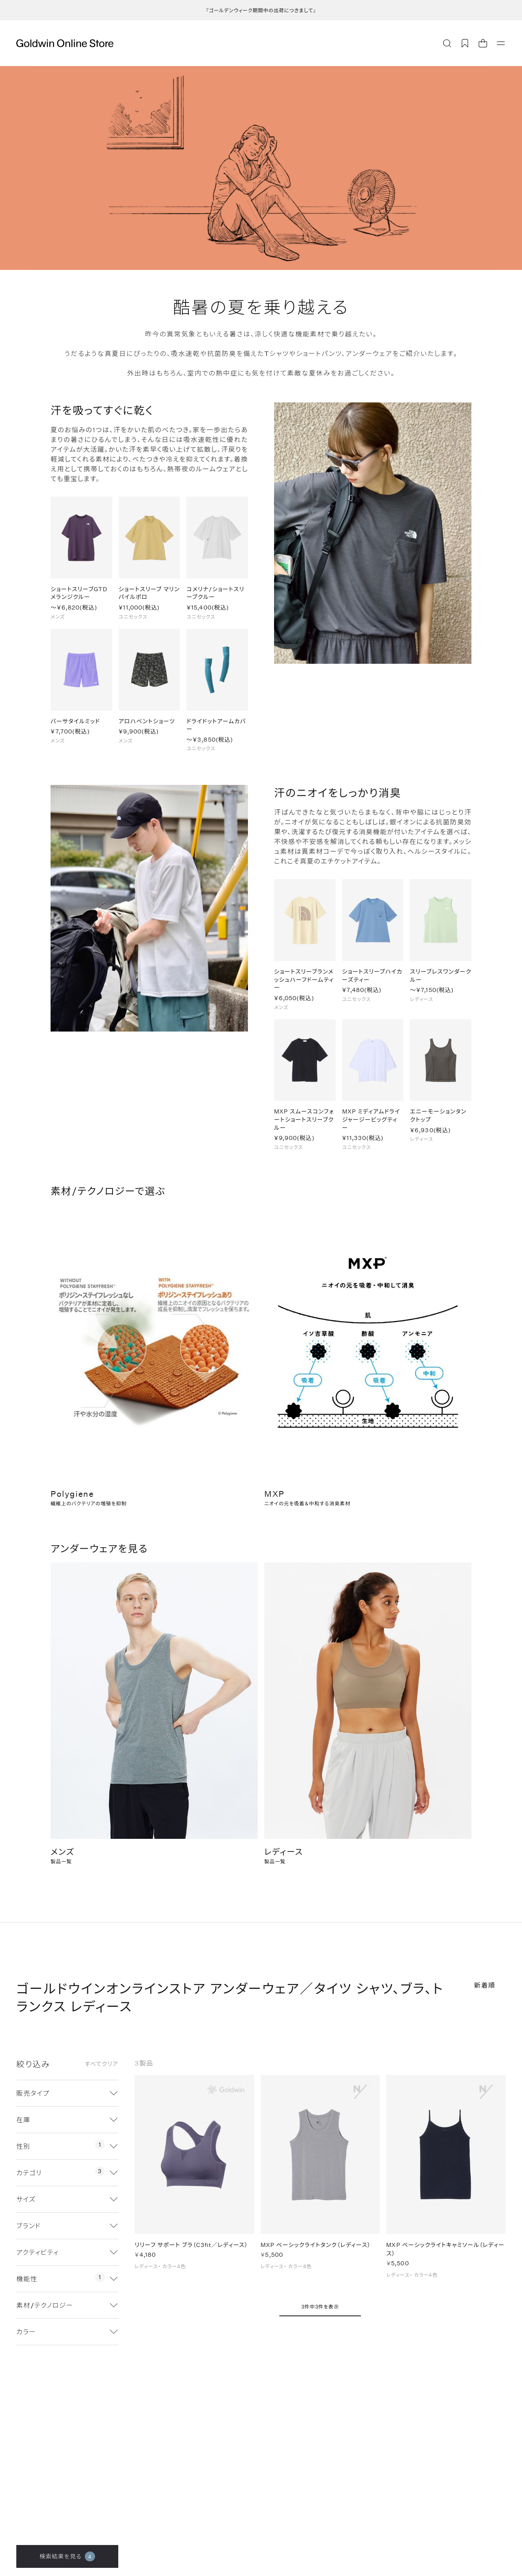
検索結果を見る (67, 2556)
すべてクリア (101, 2064)
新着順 (484, 1985)
